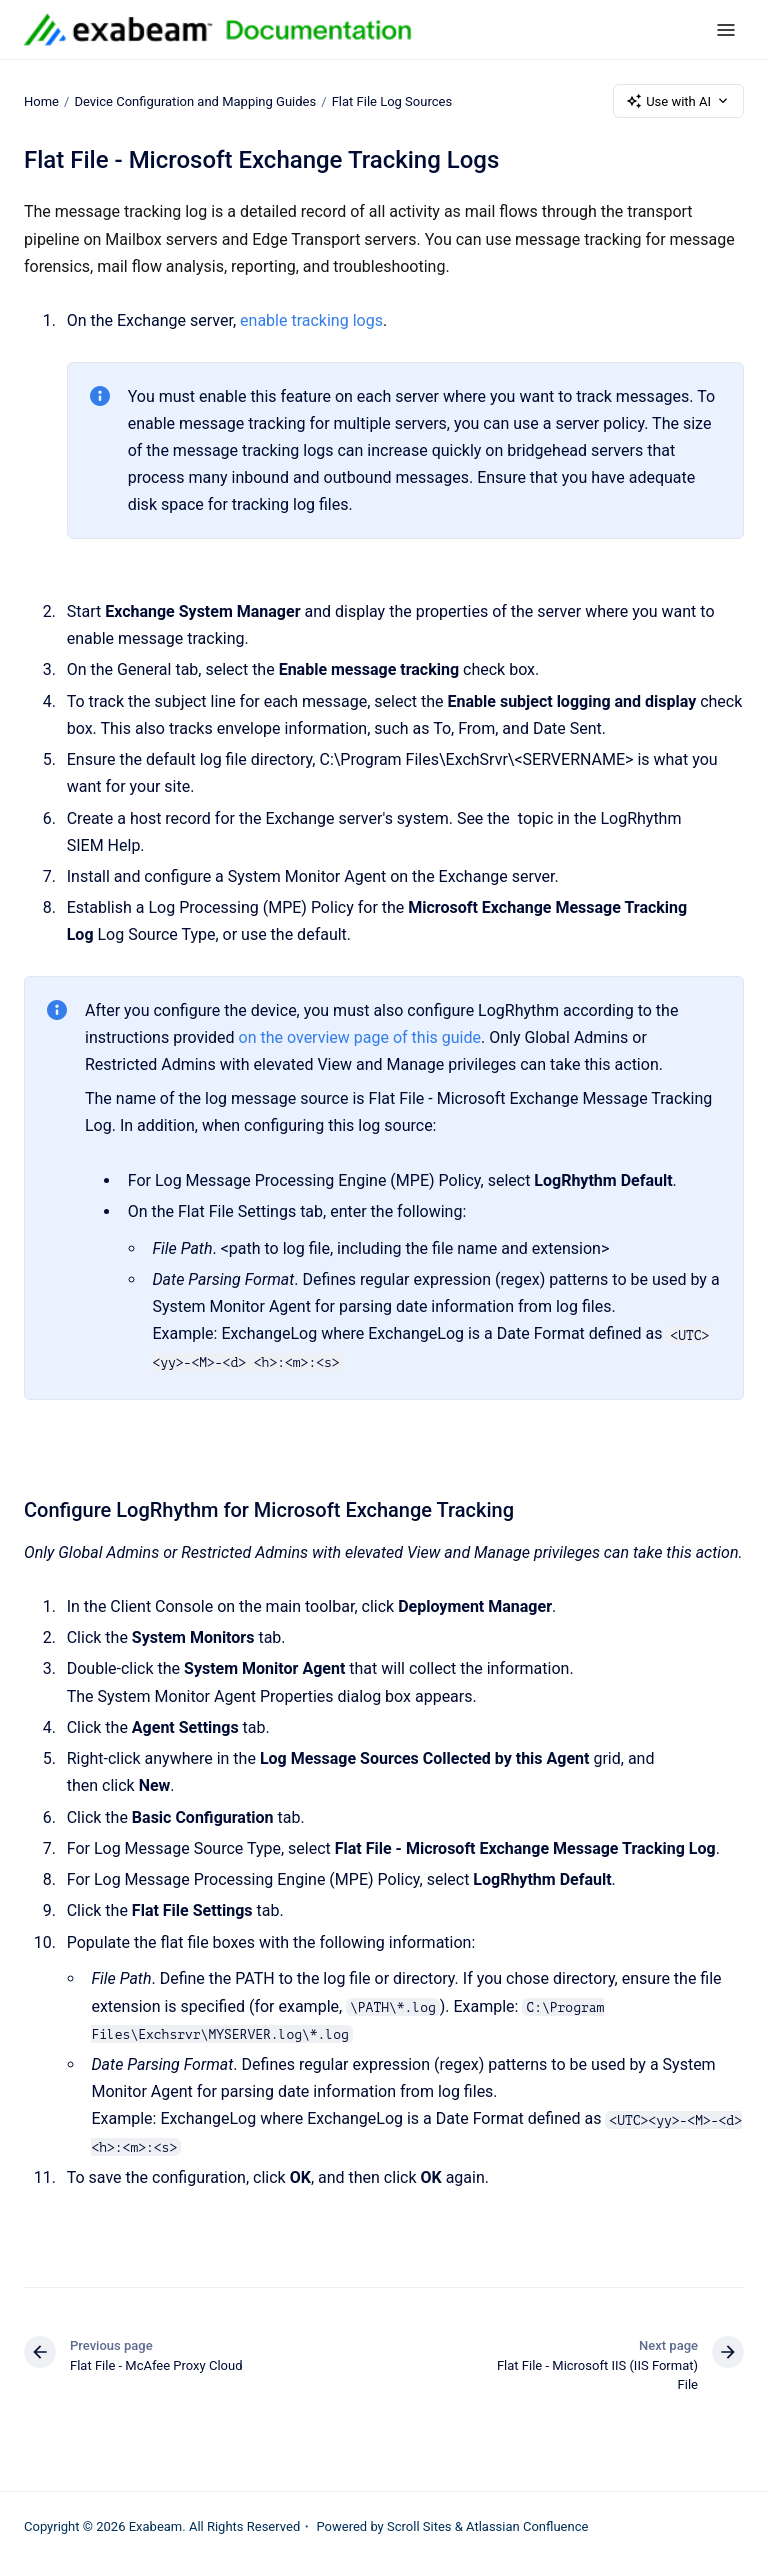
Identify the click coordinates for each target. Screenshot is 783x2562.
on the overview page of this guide (360, 1037)
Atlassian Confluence (527, 2526)
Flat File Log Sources (392, 100)
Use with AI (678, 101)
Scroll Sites (419, 2526)
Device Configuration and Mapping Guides (195, 100)
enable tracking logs (311, 320)
